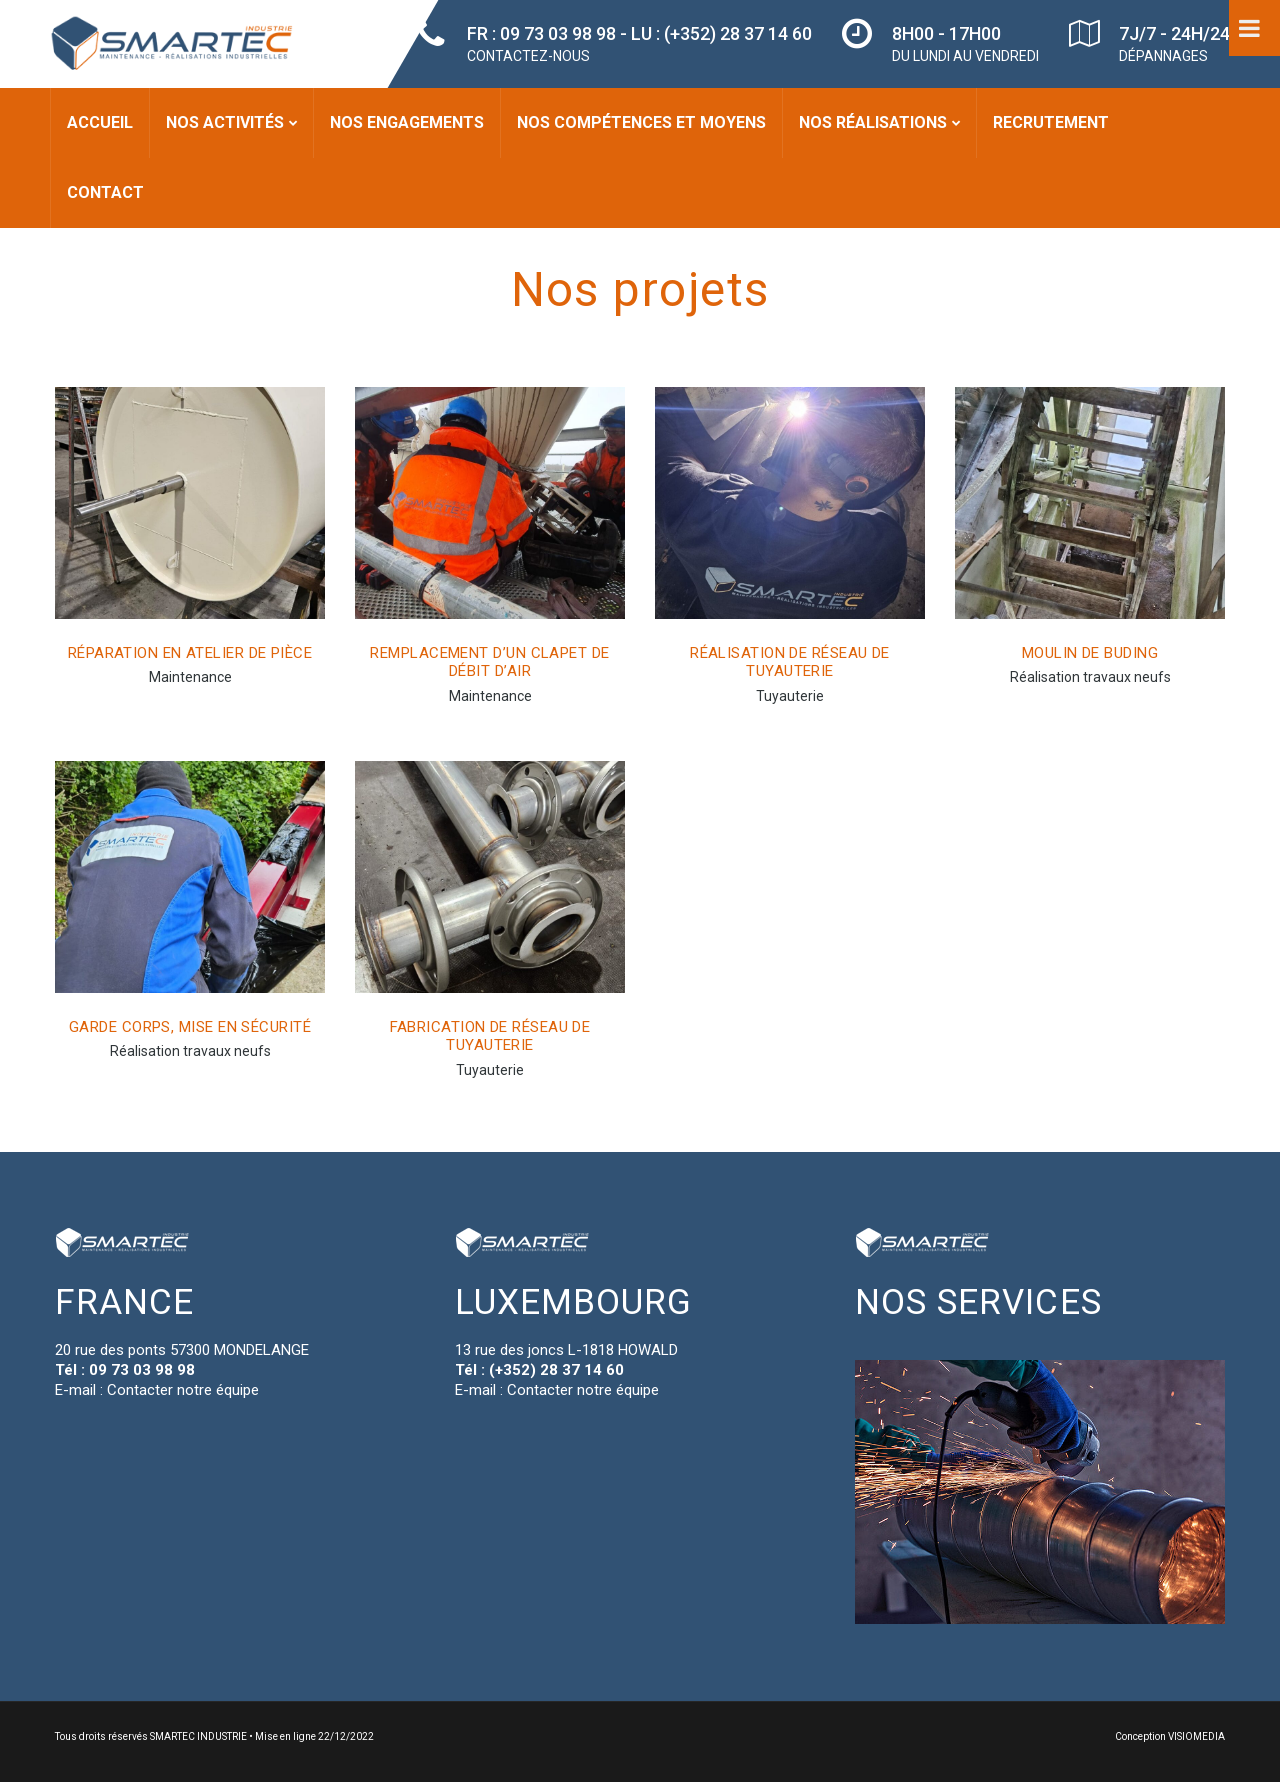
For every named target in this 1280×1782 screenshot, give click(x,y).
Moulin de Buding (1090, 653)
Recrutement (1051, 122)
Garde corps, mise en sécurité (190, 1027)
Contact (105, 192)
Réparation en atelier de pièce (190, 653)
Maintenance (190, 677)
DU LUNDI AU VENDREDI (965, 56)
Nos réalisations (873, 122)
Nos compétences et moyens (641, 122)
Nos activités (225, 122)
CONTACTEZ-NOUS (528, 56)
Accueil (100, 122)
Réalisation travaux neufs (1090, 677)
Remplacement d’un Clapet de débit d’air (489, 662)
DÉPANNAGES (1163, 56)
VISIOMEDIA (1196, 1736)
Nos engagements (407, 122)
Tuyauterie (790, 696)
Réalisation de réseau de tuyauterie (790, 662)
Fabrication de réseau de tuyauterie (490, 1036)
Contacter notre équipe (183, 1390)
